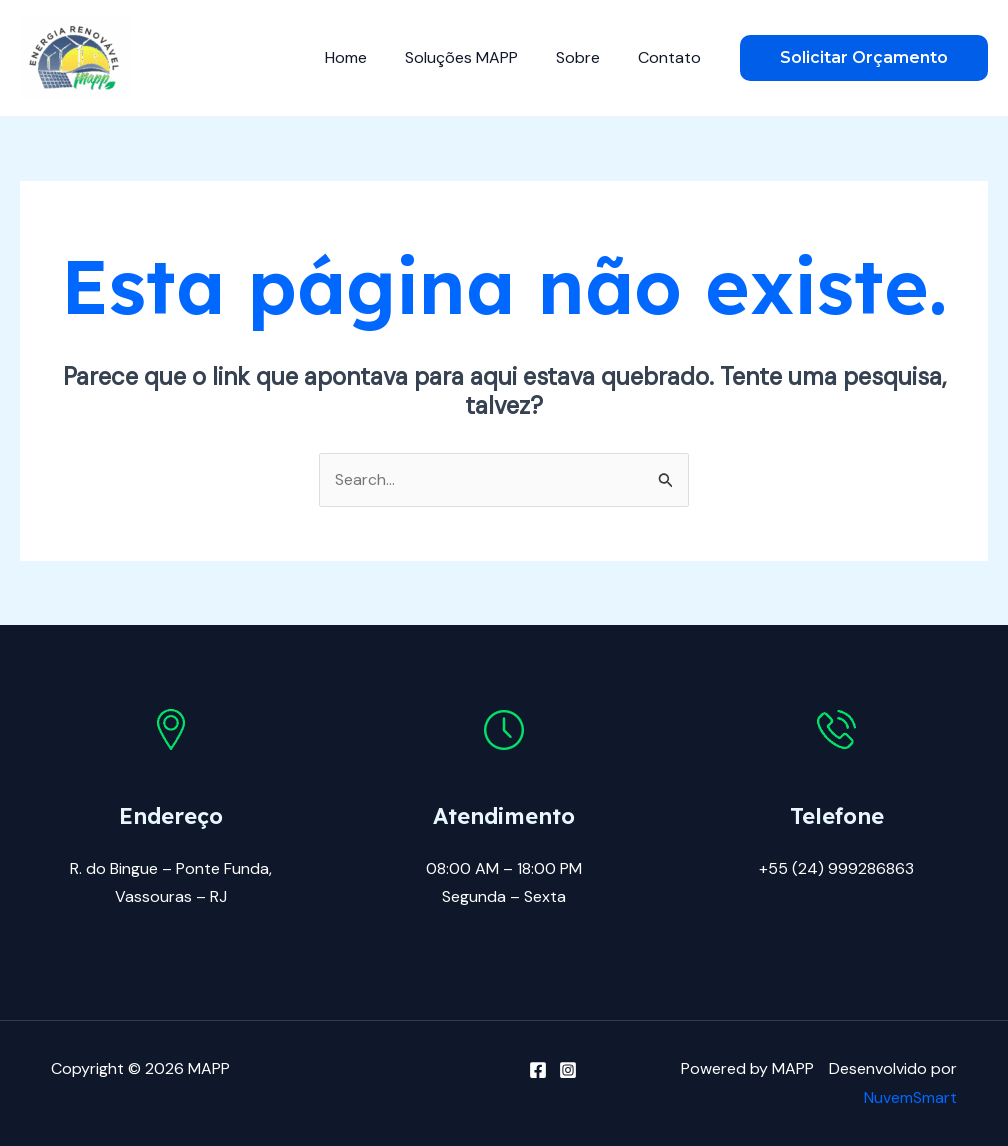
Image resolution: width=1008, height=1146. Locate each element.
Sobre (587, 57)
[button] (864, 58)
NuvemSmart (910, 1097)
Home (367, 57)
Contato (672, 57)
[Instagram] (568, 1070)
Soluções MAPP (476, 57)
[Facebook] (538, 1070)
